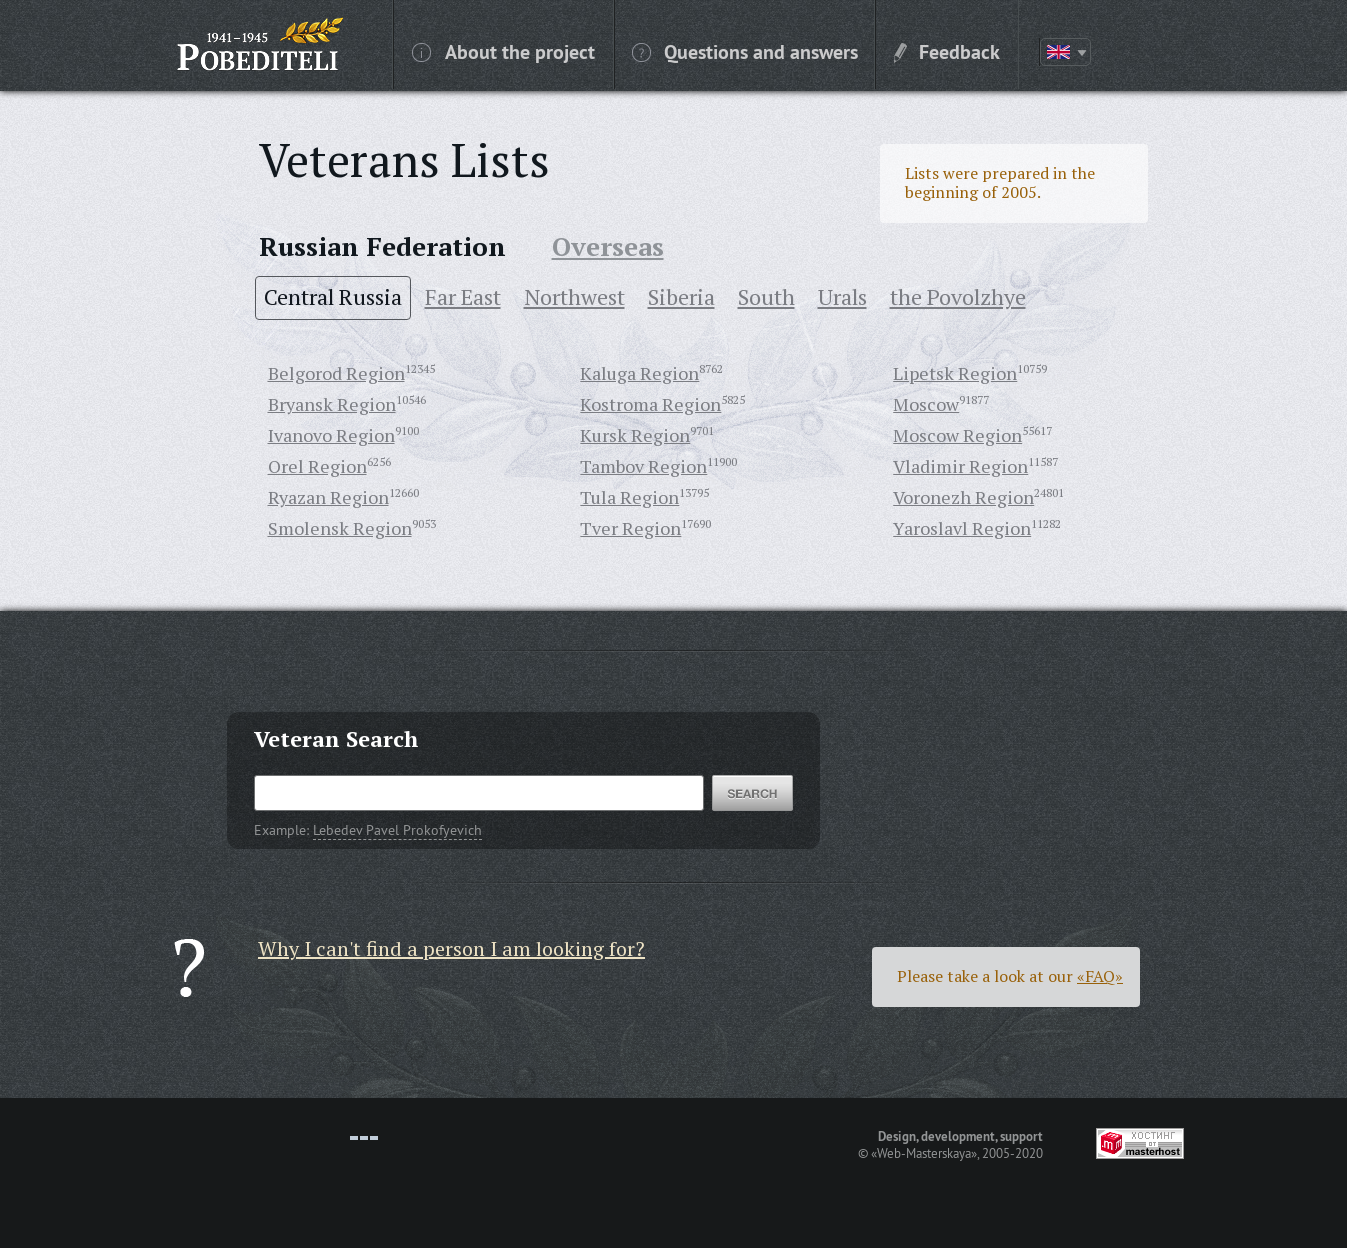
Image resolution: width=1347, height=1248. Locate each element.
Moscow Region (957, 435)
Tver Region (630, 528)
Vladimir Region (960, 466)
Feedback (947, 51)
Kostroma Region (650, 404)
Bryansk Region (332, 404)
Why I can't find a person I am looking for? (451, 948)
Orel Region (317, 466)
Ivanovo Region (331, 435)
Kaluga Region (639, 373)
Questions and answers (745, 51)
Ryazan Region (328, 497)
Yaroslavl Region (962, 528)
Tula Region (629, 497)
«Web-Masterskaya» (924, 1153)
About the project (503, 51)
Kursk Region (635, 435)
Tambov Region (643, 466)
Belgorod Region (336, 373)
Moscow (926, 404)
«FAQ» (1100, 976)
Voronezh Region (963, 497)
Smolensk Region (340, 528)
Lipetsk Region (955, 373)
